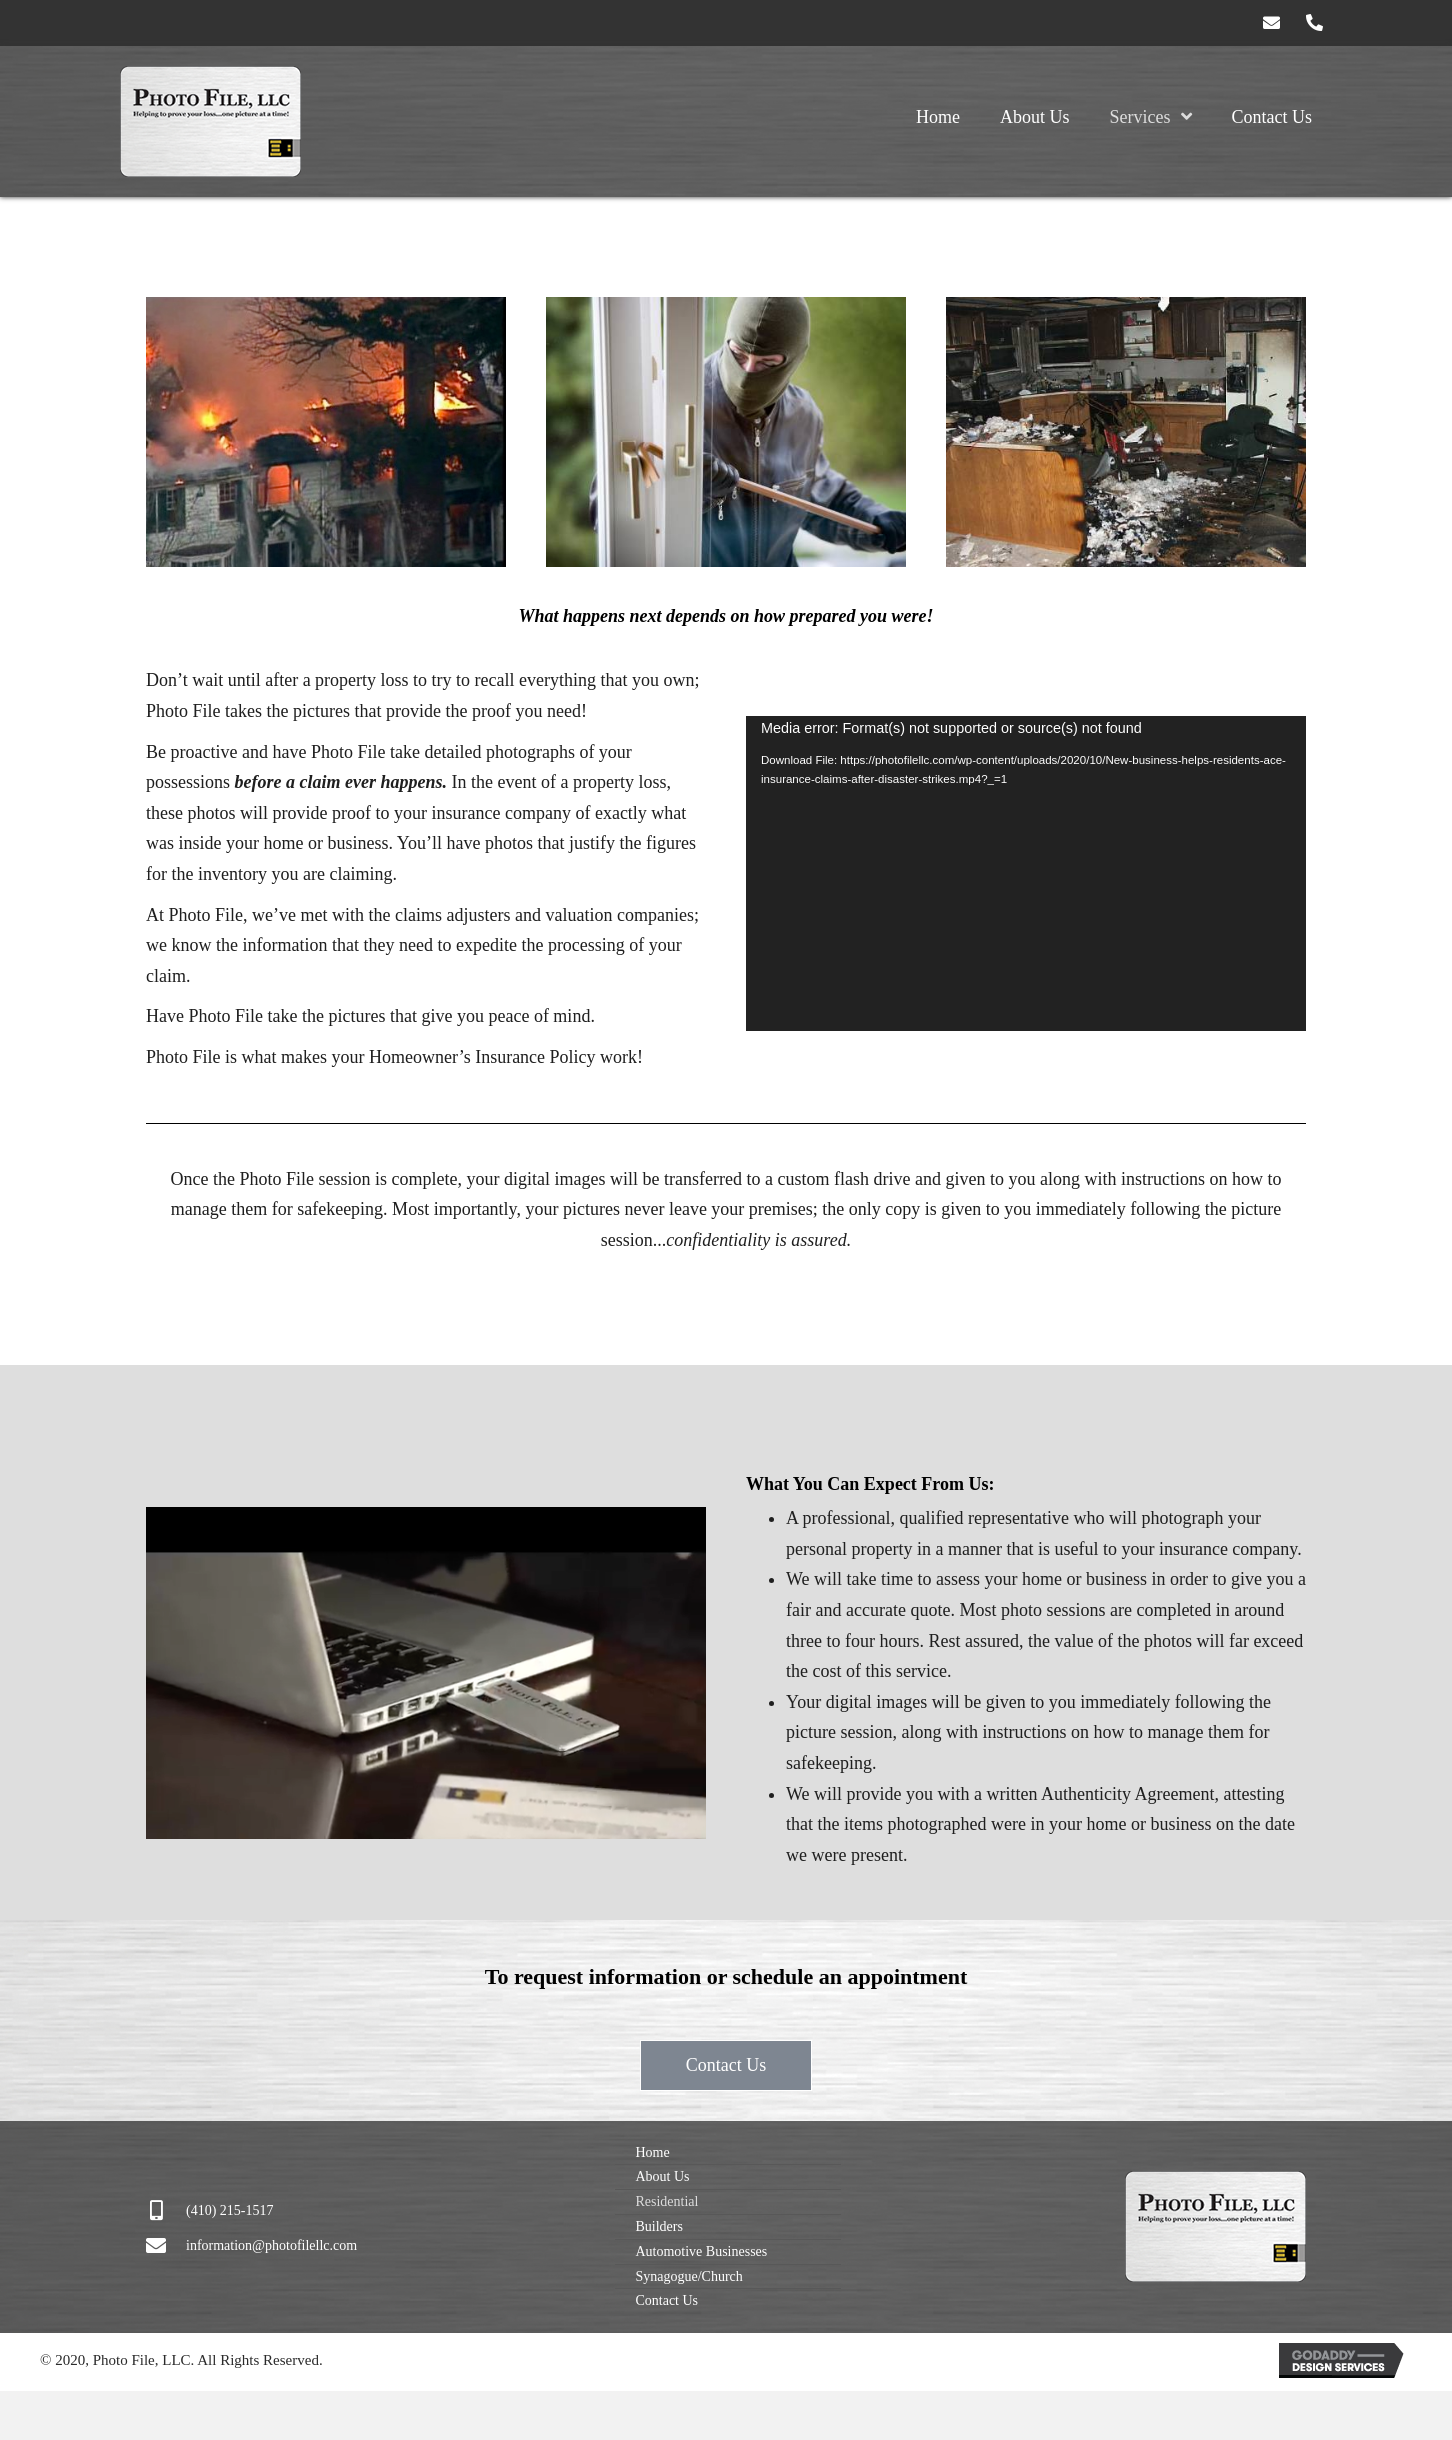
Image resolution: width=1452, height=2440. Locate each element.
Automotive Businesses (701, 2251)
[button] (1272, 23)
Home (652, 2152)
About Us (662, 2176)
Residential (666, 2201)
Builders (658, 2226)
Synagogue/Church (688, 2276)
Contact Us (666, 2300)
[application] (1026, 873)
